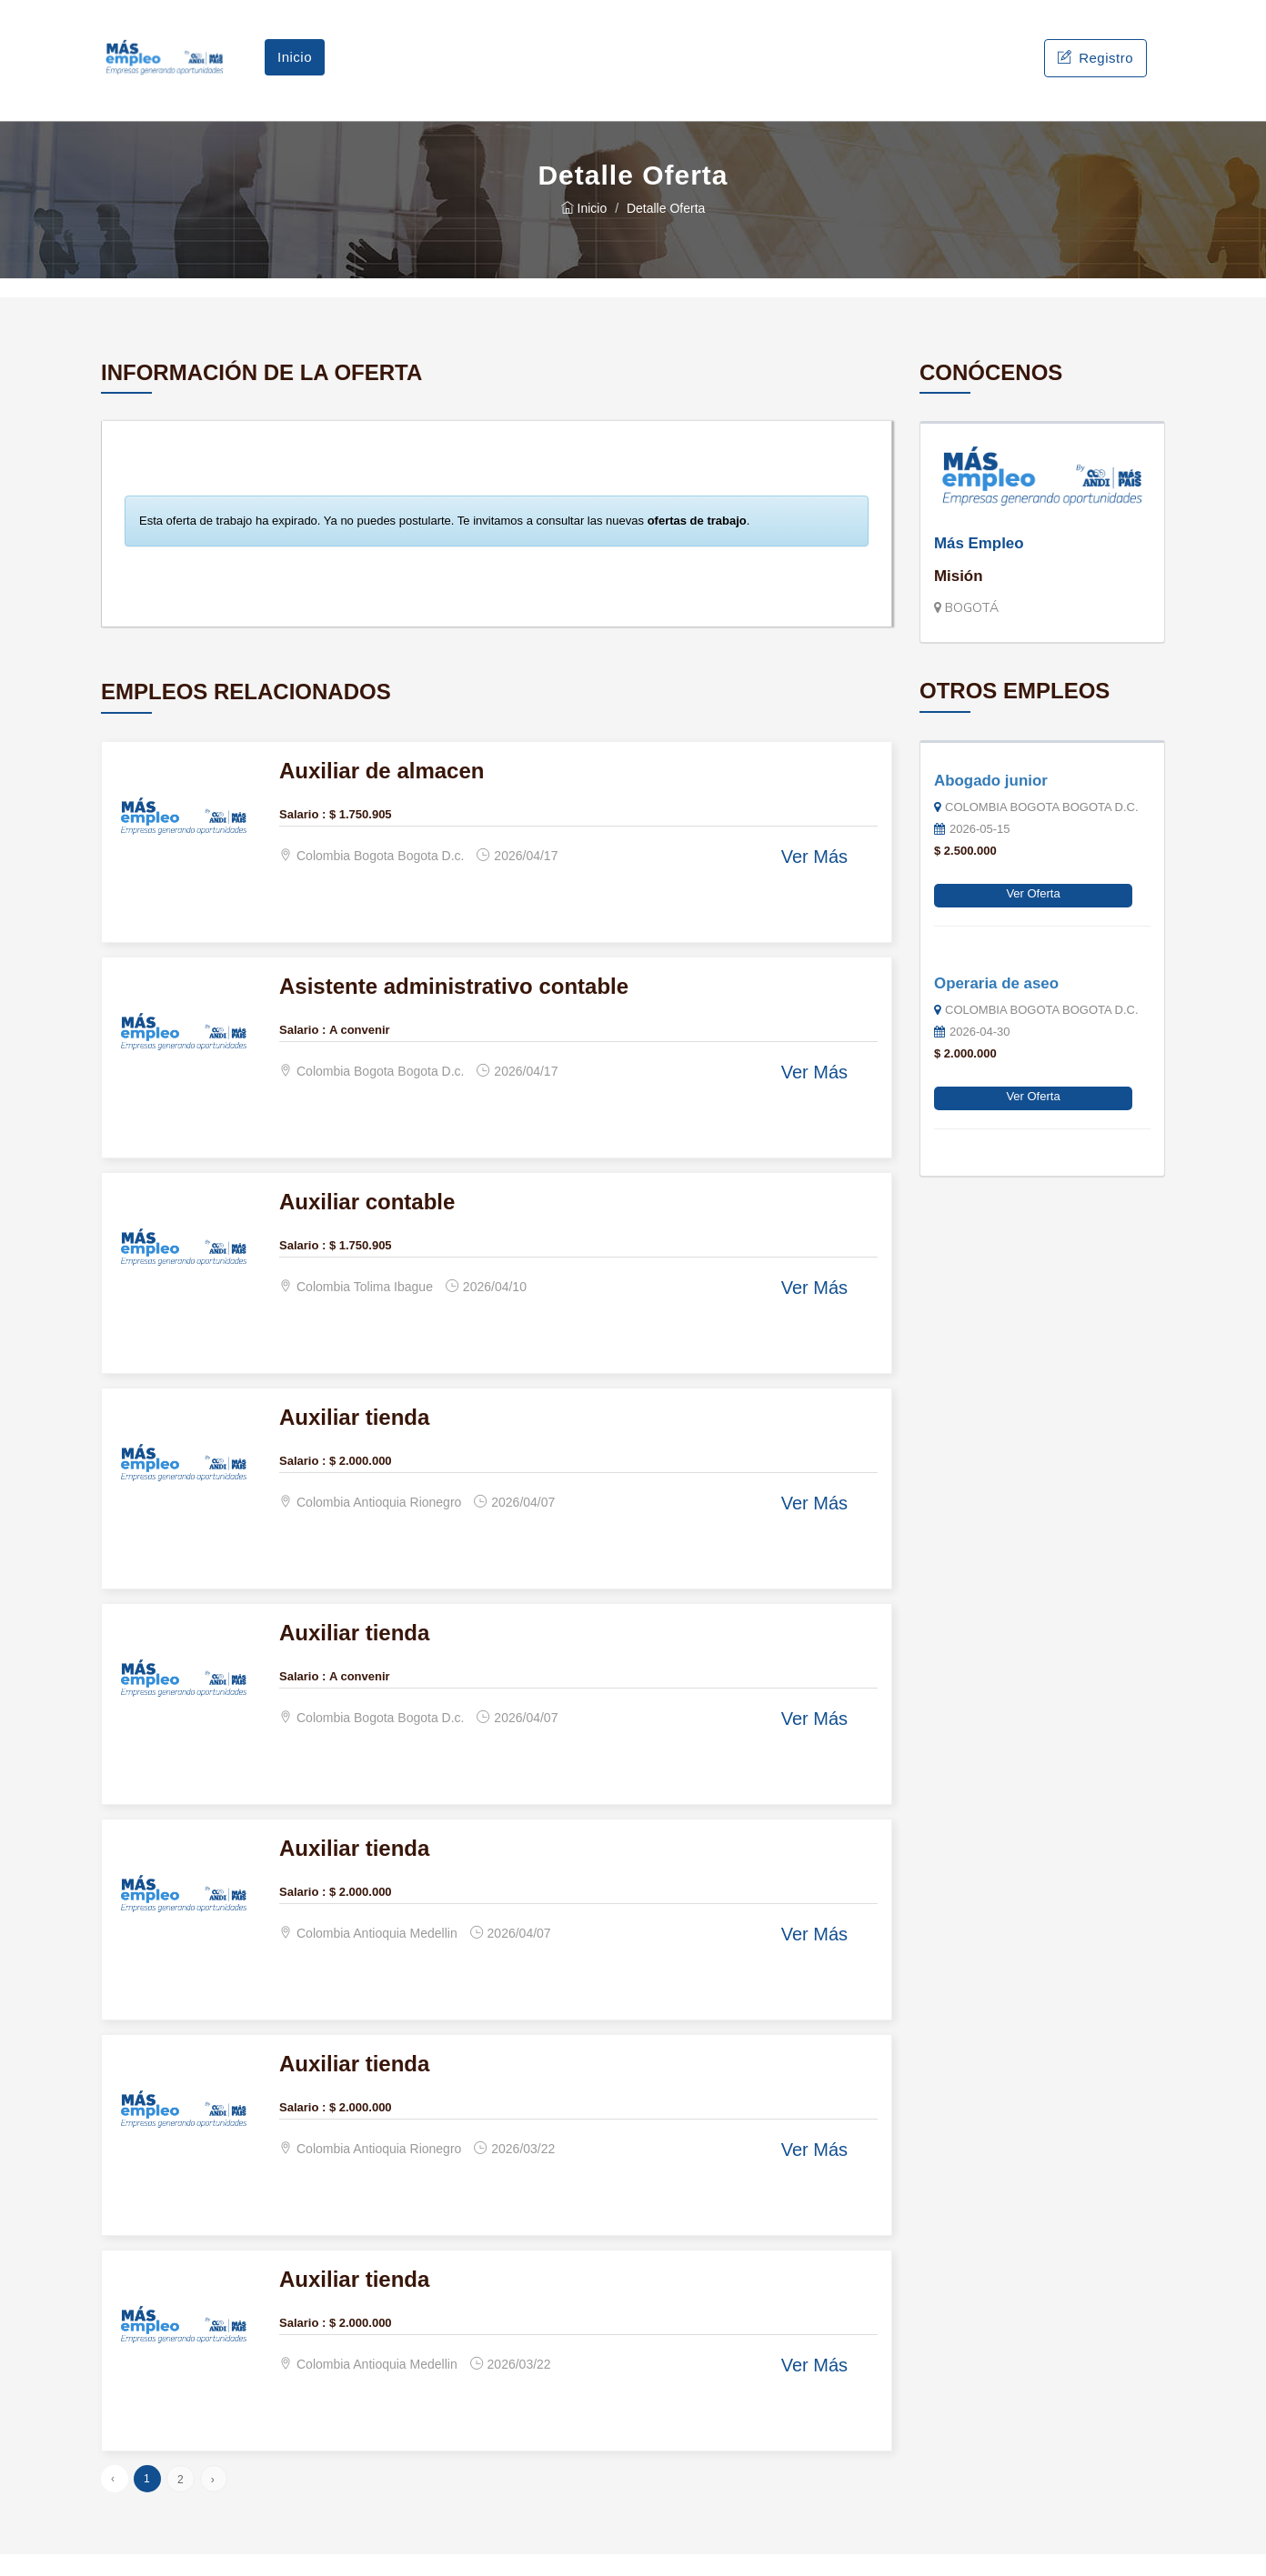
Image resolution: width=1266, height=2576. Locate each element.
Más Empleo (979, 565)
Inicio (294, 67)
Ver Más (814, 879)
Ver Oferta (1033, 915)
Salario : (302, 836)
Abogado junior (991, 802)
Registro (1095, 68)
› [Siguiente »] (213, 2501)
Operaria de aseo (996, 1005)
